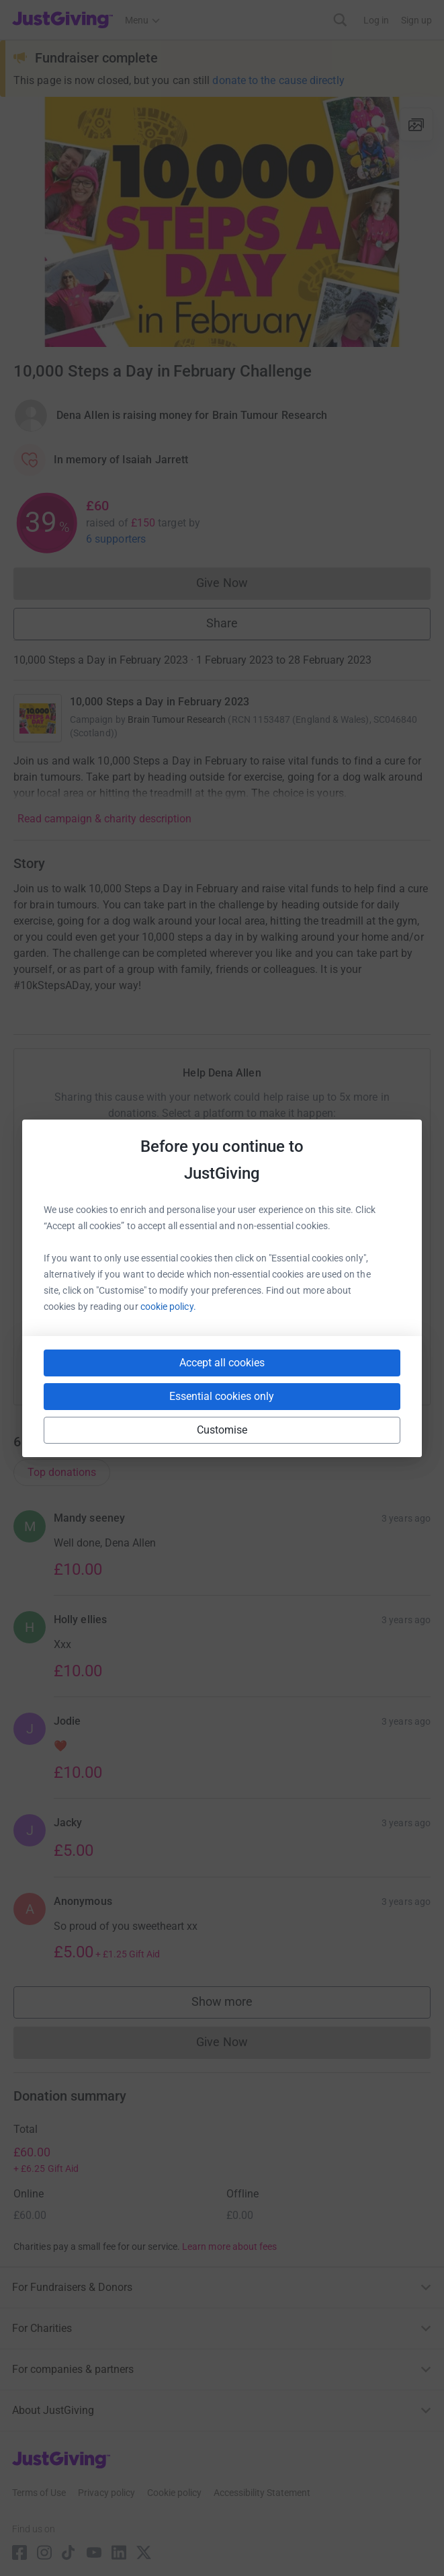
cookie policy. (168, 1306)
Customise (222, 1429)
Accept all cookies (222, 1362)
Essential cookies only (221, 1396)
